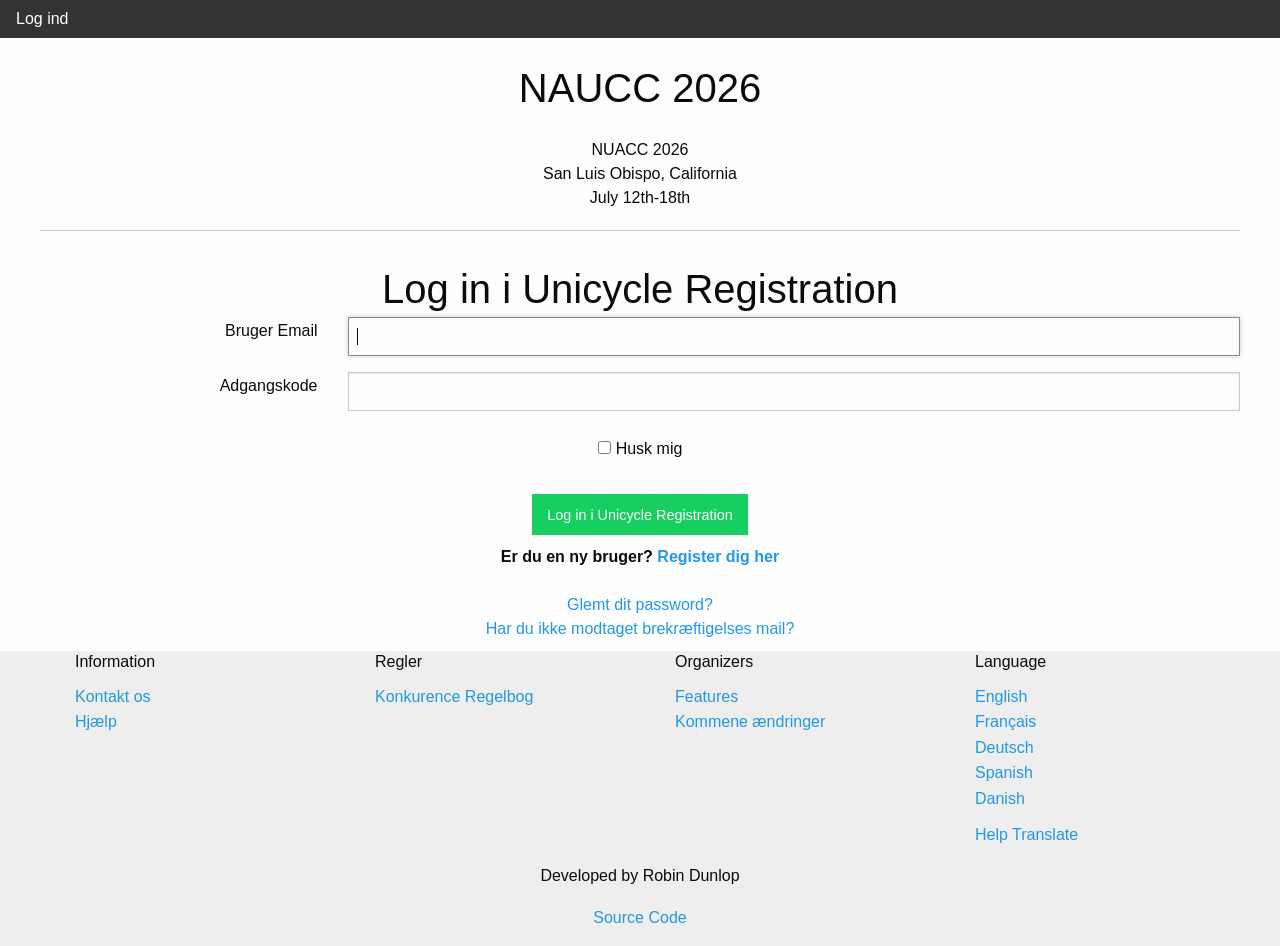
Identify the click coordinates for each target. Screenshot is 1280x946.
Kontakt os (113, 696)
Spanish (1004, 772)
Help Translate (1026, 834)
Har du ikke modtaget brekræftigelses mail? (640, 628)
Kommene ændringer (750, 721)
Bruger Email (271, 330)
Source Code (639, 917)
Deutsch (1004, 747)
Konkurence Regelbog (454, 696)
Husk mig (640, 448)
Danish (1000, 798)
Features (706, 696)
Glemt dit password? (640, 604)
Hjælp (96, 721)
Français (1005, 721)
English (1001, 696)
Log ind (42, 18)
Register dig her (718, 556)
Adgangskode (269, 385)
